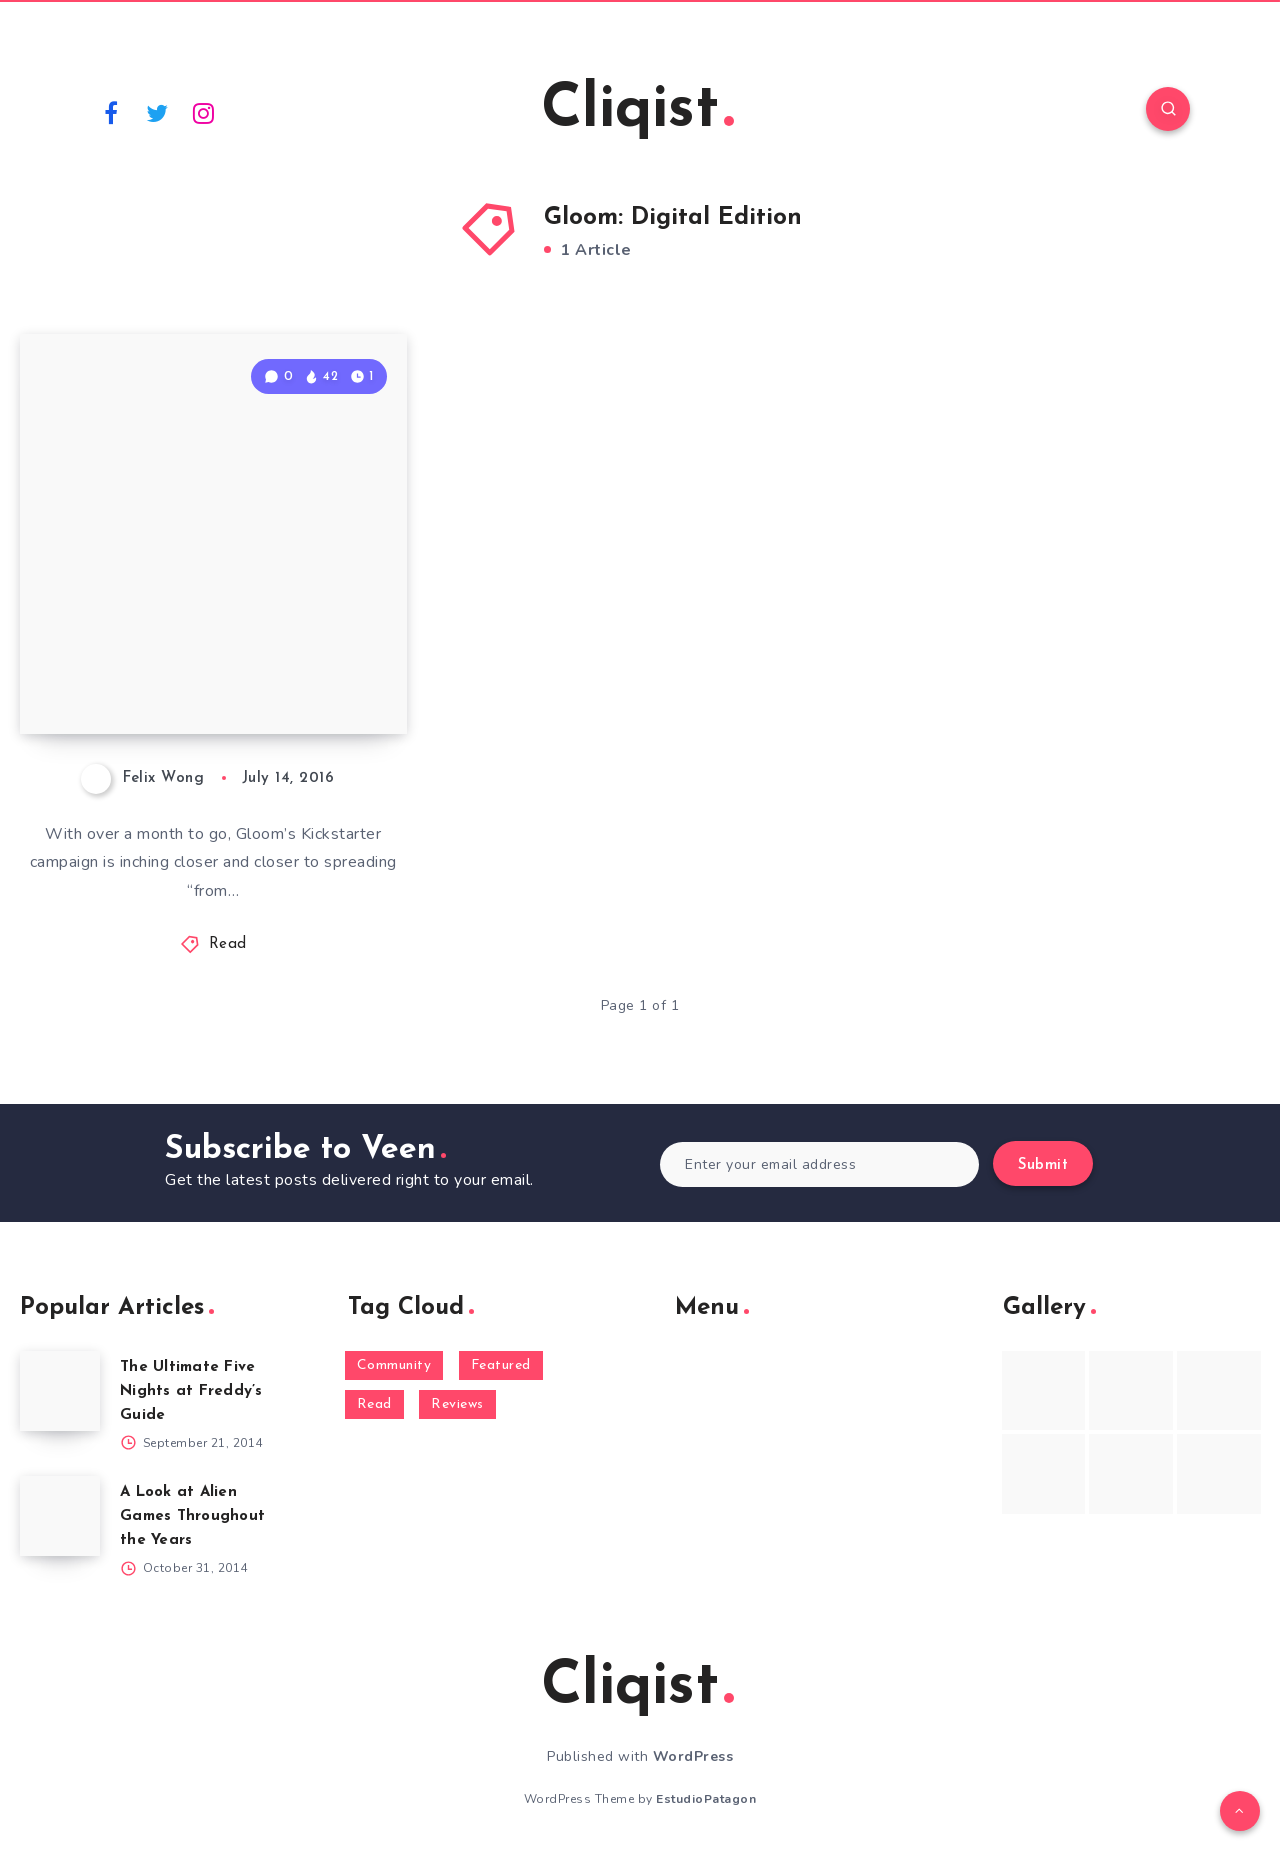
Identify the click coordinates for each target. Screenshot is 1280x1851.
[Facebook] (111, 112)
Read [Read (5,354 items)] (374, 1404)
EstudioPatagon (706, 1799)
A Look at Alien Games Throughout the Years (192, 1516)
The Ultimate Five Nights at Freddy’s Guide (191, 1391)
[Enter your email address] (819, 1164)
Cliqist (637, 111)
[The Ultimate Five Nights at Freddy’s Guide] (60, 1391)
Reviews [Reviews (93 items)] (457, 1404)
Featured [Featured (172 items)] (501, 1365)
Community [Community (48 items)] (394, 1365)
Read (228, 944)
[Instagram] (204, 112)
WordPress (693, 1756)
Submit (1043, 1165)
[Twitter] (158, 112)
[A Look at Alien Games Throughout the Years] (60, 1516)
